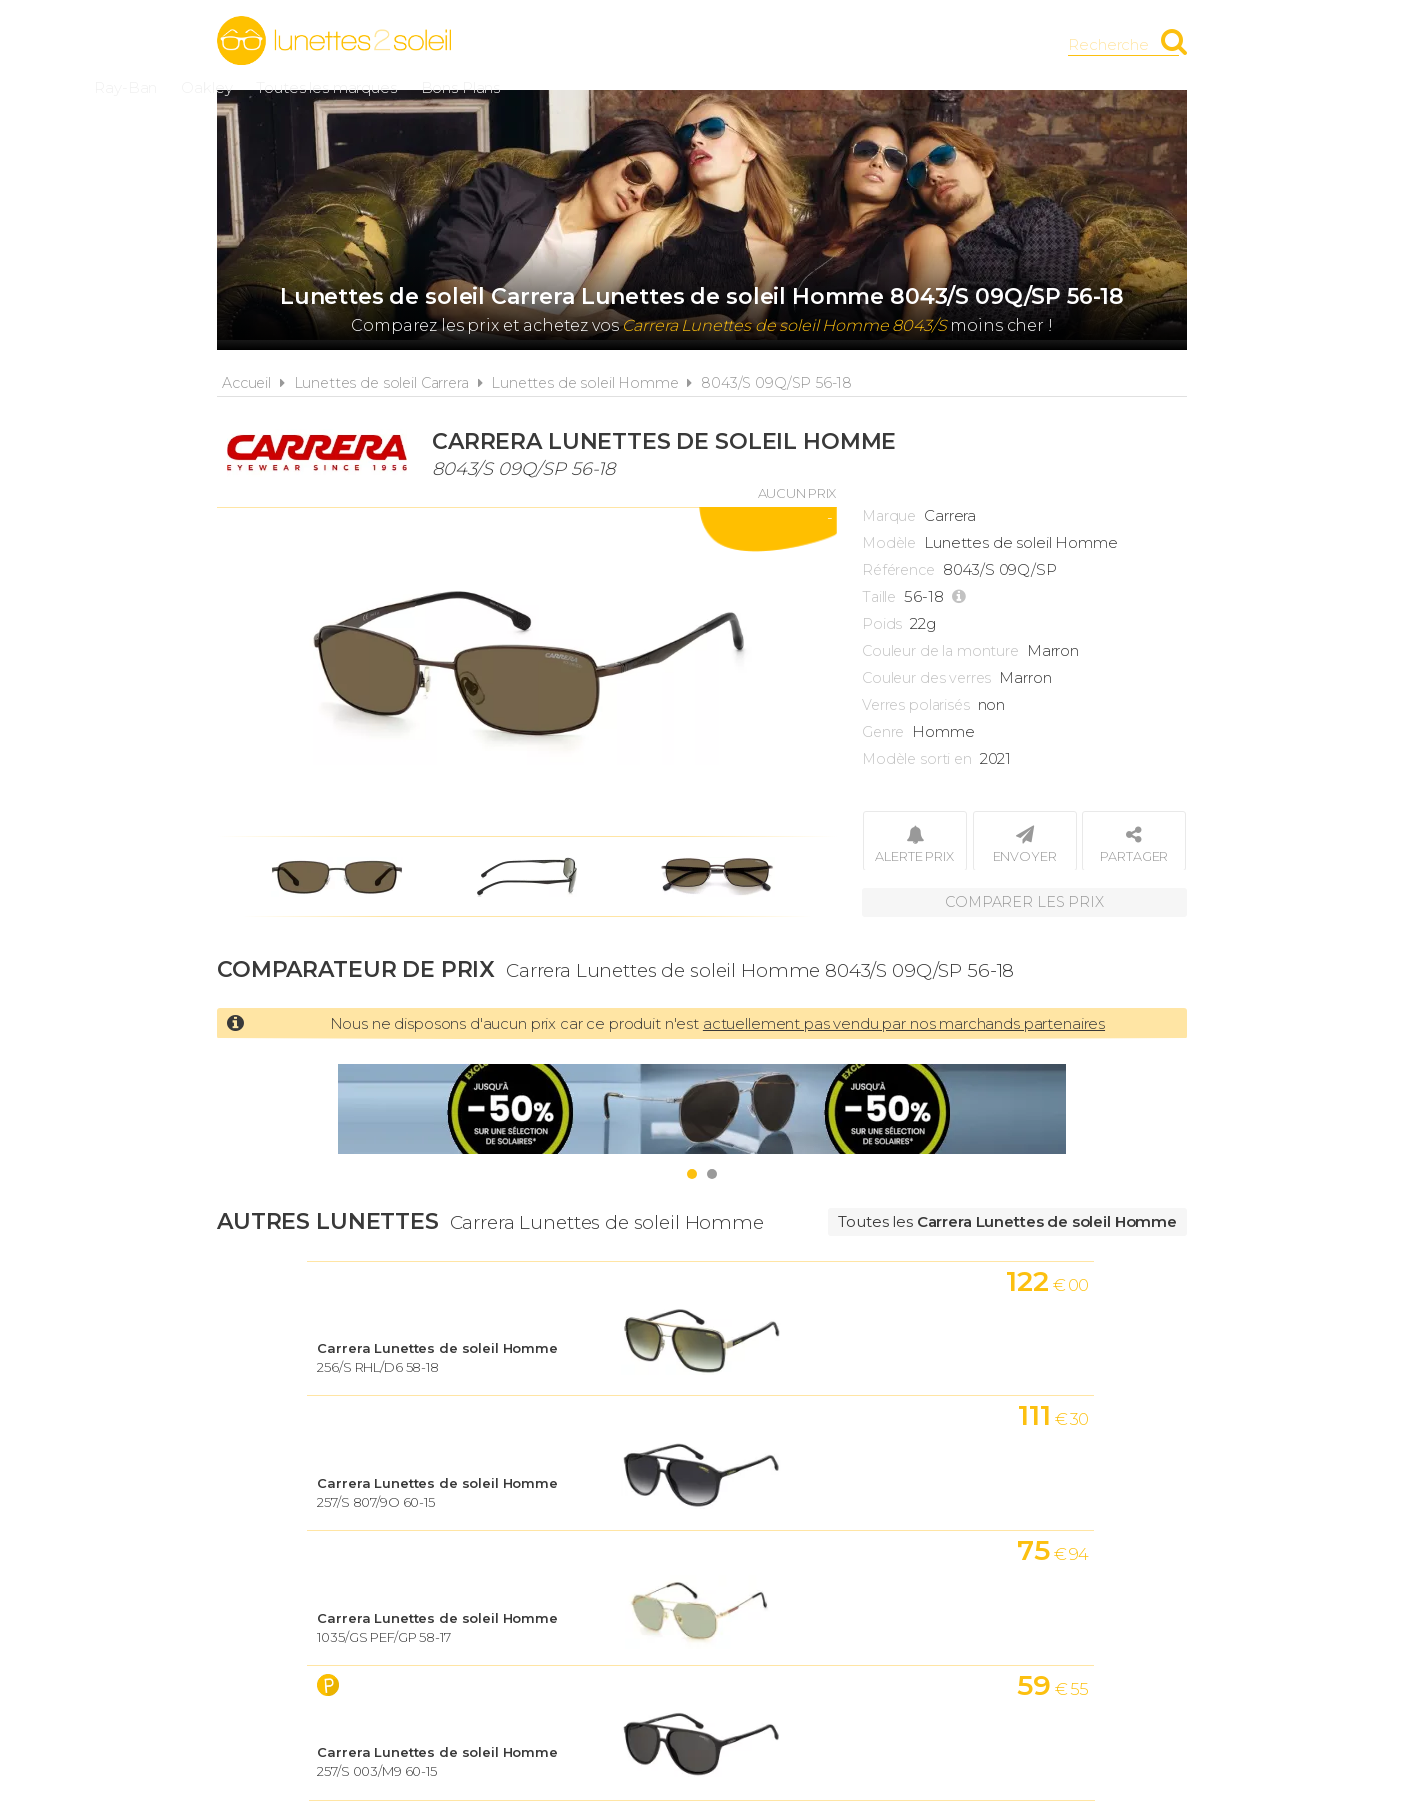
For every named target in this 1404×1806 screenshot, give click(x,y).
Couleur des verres (926, 678)
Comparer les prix (1024, 899)
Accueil (246, 383)
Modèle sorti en (917, 759)
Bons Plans (925, 44)
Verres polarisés (916, 705)
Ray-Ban (590, 44)
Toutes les (1007, 1221)
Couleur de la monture (940, 651)
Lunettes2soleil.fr (334, 41)
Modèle (889, 543)
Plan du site (929, 1558)
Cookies (816, 1558)
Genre (883, 732)
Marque (889, 516)
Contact (1045, 1558)
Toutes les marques (791, 44)
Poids (882, 624)
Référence (898, 570)
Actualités (360, 1558)
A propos (473, 1558)
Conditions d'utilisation (646, 1558)
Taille (879, 597)
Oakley (671, 44)
